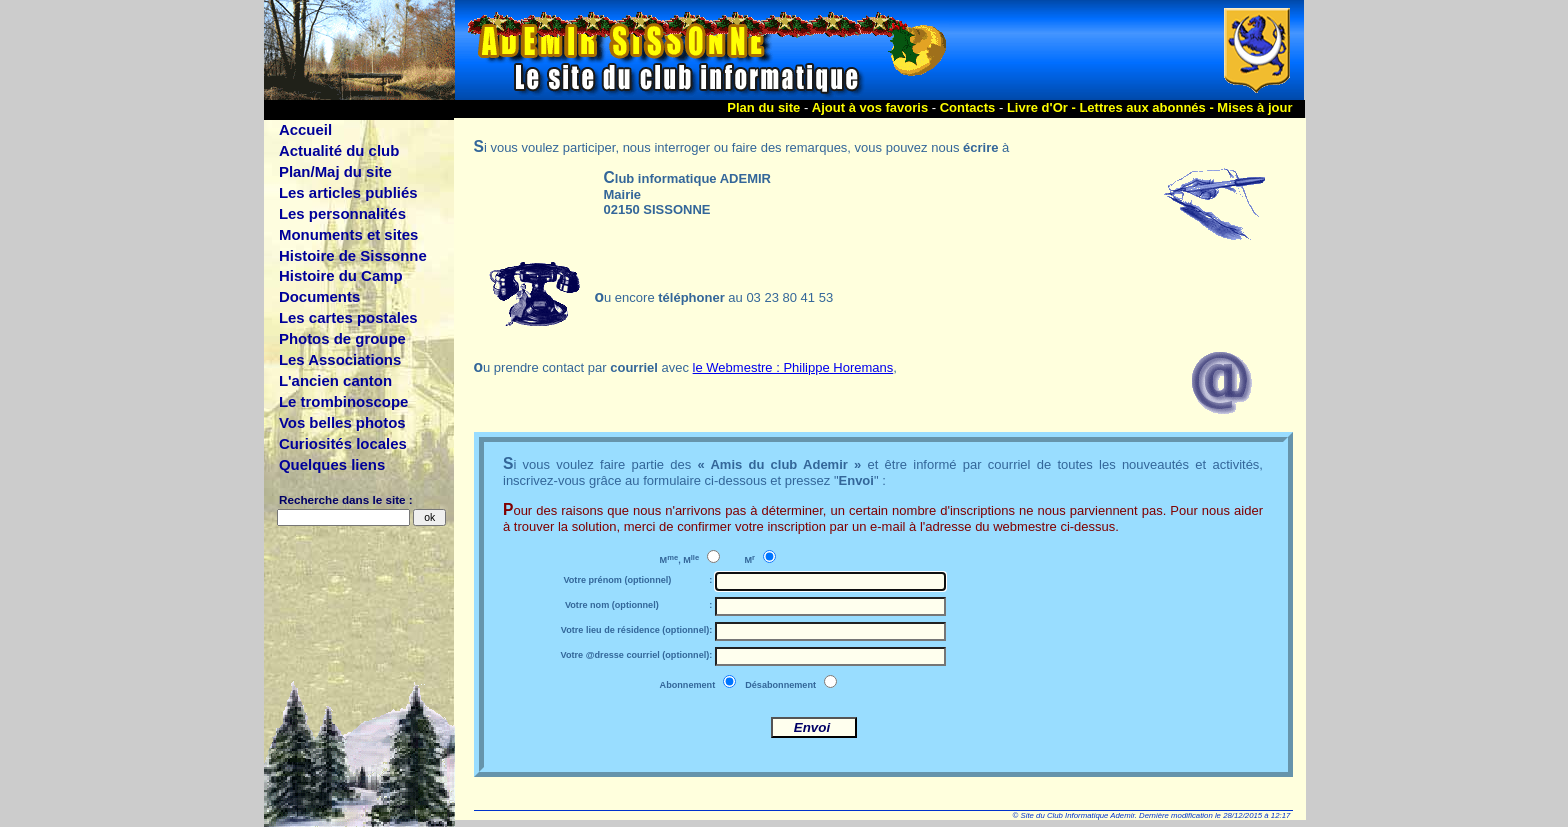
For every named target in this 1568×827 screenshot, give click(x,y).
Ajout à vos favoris (870, 107)
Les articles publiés (348, 192)
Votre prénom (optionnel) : (637, 580)
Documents (319, 296)
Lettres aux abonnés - (1148, 107)
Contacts (968, 107)
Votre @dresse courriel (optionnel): (637, 655)
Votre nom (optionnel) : (638, 605)
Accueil (305, 129)
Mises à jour (1254, 107)
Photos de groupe (342, 338)
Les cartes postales (348, 317)
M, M (680, 559)
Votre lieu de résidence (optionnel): (636, 630)
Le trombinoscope (343, 401)
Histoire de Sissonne (353, 255)
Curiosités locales (343, 443)
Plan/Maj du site (335, 171)
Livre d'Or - (1043, 107)
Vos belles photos (342, 422)
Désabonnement (780, 685)
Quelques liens (332, 464)
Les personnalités (342, 213)
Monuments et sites (348, 234)
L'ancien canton (335, 380)
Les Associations (340, 359)
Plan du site (763, 107)
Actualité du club (339, 150)
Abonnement (688, 685)
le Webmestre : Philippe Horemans (793, 367)
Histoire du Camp (341, 275)
